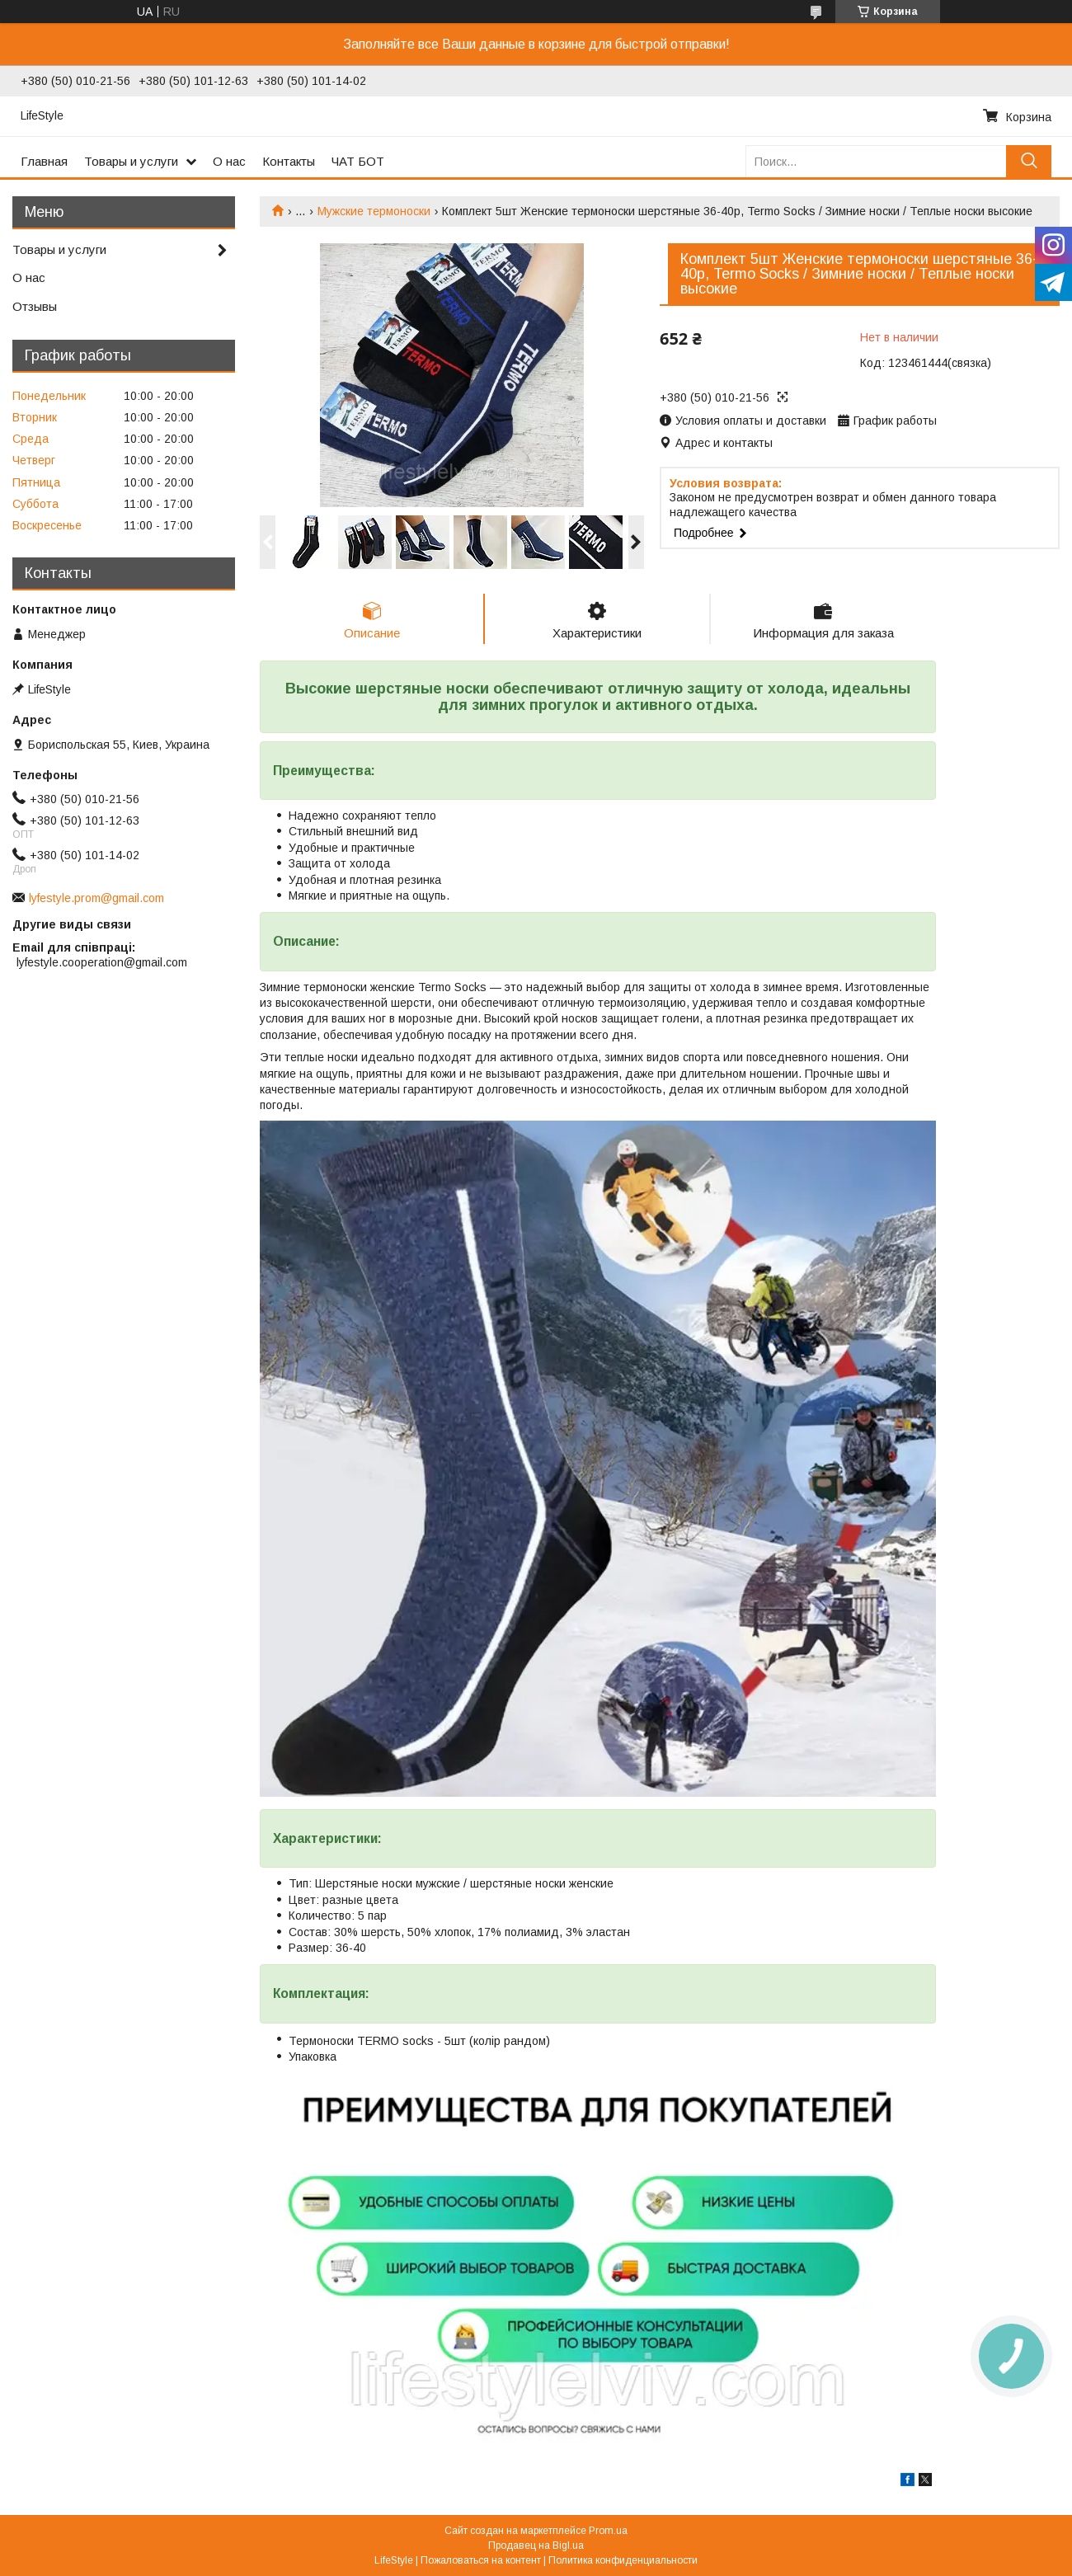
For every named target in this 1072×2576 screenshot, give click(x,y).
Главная (44, 161)
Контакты (288, 161)
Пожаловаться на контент (481, 2560)
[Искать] (1028, 161)
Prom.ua (608, 2530)
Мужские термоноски (373, 211)
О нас (229, 161)
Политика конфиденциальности (623, 2560)
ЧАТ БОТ (357, 161)
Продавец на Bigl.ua (536, 2545)
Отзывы (34, 306)
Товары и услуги (131, 161)
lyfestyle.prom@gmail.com (96, 898)
